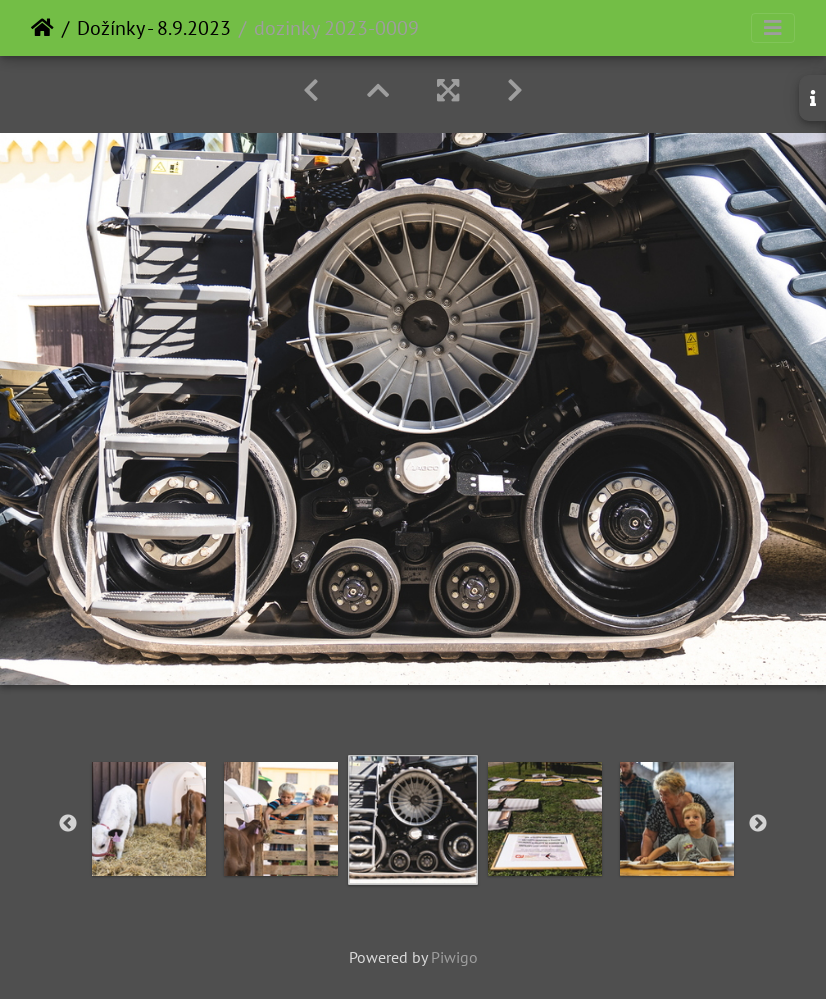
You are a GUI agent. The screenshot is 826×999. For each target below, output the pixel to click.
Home (42, 28)
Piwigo (454, 957)
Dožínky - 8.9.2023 (154, 28)
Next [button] (758, 824)
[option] (149, 819)
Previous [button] (68, 824)
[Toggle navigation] (773, 28)
